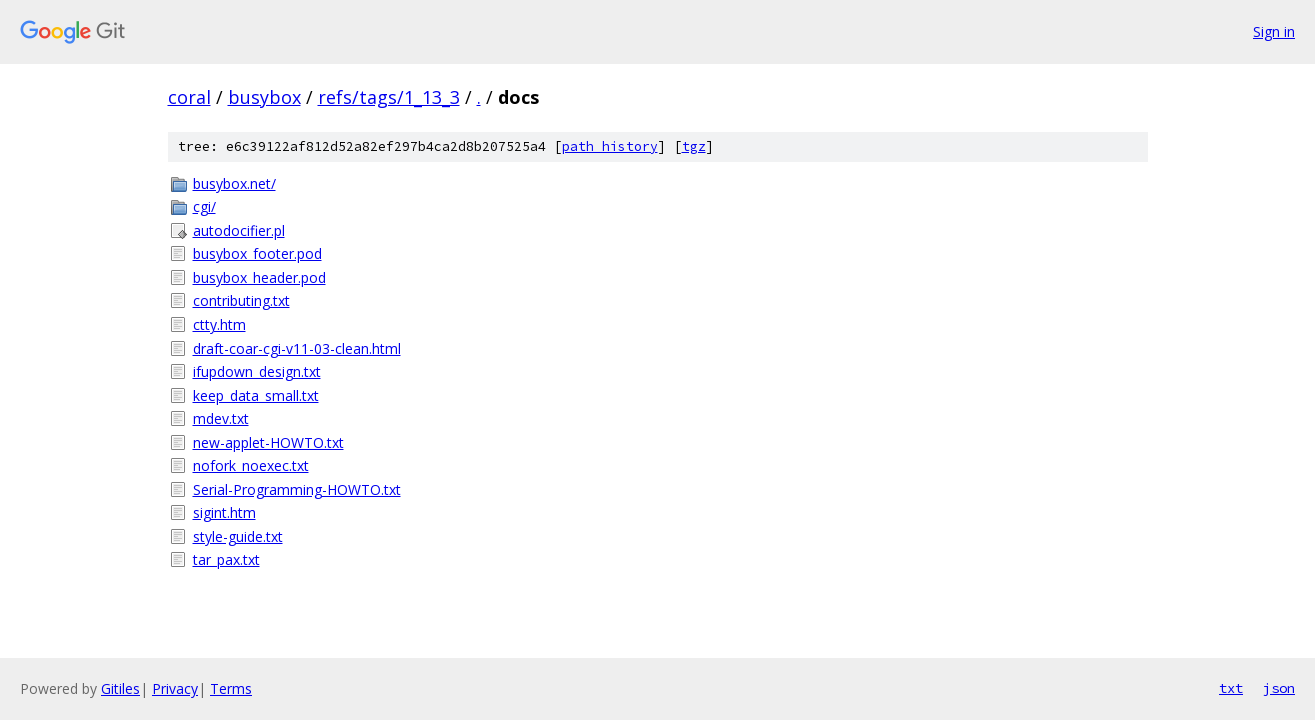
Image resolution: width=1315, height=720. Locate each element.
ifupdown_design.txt (257, 371)
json (1279, 688)
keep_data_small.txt (256, 395)
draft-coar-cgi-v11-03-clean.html (297, 348)
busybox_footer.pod (257, 253)
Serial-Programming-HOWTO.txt (297, 489)
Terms (231, 688)
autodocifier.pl (239, 230)
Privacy (175, 688)
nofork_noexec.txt (251, 465)
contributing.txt (241, 300)
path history (610, 146)
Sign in (1274, 31)
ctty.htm (219, 324)
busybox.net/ (234, 183)
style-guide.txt (238, 536)
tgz (694, 146)
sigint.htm (224, 512)
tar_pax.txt (226, 559)
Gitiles (120, 688)
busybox (264, 97)
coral (189, 97)
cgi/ (204, 206)
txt (1231, 688)
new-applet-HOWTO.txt (268, 442)
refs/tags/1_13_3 (389, 97)
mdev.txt (221, 418)
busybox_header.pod (259, 277)
